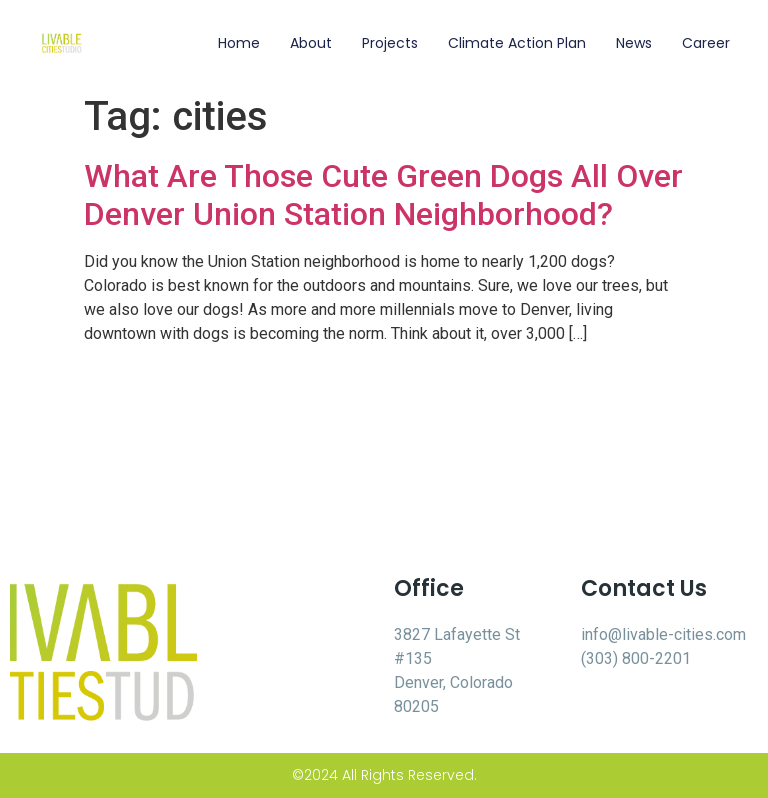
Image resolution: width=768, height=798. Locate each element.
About (311, 43)
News (634, 43)
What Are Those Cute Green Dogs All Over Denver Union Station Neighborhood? (383, 195)
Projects (390, 43)
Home (239, 43)
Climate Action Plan (517, 43)
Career (706, 43)
